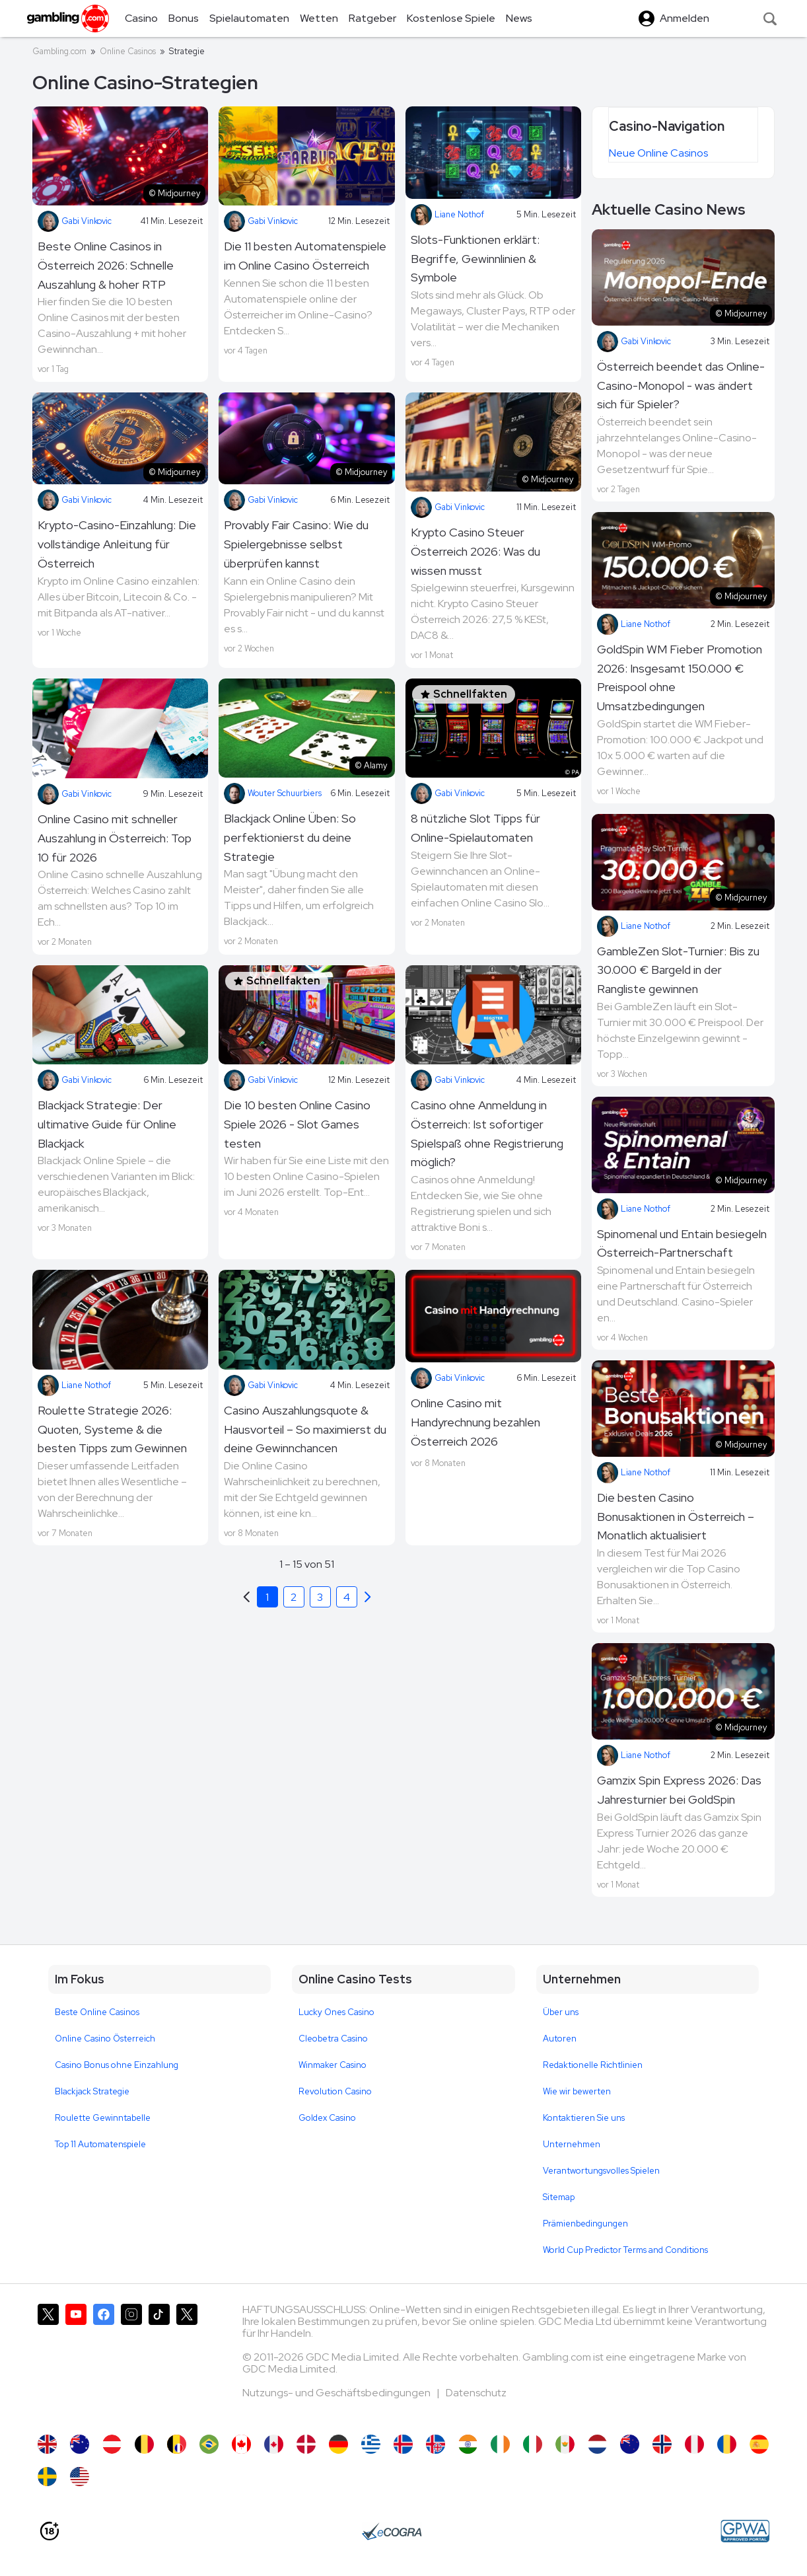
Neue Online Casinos (658, 153)
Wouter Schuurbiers (273, 793)
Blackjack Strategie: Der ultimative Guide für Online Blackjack (107, 1124)
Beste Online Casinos (97, 2012)
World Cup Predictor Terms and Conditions (625, 2250)
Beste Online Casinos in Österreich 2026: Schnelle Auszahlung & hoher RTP (106, 265)
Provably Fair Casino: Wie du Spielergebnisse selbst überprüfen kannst (296, 544)
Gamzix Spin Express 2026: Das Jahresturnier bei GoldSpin (679, 1790)
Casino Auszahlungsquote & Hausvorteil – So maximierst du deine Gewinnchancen (305, 1429)
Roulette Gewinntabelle (103, 2117)
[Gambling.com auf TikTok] (159, 2362)
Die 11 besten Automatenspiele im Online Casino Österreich (305, 256)
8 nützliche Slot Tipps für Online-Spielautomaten (475, 828)
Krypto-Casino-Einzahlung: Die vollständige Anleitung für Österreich (117, 544)
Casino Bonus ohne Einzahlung (116, 2065)
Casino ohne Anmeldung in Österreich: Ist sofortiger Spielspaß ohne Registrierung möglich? (487, 1133)
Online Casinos (128, 51)
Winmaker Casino (332, 2065)
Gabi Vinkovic (75, 221)
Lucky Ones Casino (336, 2012)
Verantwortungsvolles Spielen (601, 2170)
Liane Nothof (447, 214)
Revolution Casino (335, 2091)
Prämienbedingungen (585, 2223)
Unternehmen (571, 2144)
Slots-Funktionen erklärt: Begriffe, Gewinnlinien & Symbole (475, 258)
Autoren (560, 2038)
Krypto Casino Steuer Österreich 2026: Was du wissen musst (475, 551)
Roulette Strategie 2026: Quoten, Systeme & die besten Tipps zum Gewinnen (112, 1429)
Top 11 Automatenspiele (100, 2144)
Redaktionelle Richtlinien (593, 2065)
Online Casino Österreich (105, 2038)
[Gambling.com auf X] (48, 2362)
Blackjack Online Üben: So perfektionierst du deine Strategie (290, 837)
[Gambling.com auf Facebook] (103, 2362)
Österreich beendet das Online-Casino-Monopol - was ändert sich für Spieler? (681, 385)
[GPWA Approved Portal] (744, 2531)
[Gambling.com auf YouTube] (76, 2362)
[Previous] (368, 1597)
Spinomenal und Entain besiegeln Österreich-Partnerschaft (682, 1243)
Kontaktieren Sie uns (584, 2117)
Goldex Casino (327, 2117)
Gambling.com (59, 51)
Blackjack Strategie (92, 2091)
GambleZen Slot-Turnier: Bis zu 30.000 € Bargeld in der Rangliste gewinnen (678, 970)
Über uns (561, 2012)
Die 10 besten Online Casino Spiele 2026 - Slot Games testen (297, 1124)
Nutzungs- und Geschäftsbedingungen (337, 2393)
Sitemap (559, 2197)
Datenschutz (476, 2393)
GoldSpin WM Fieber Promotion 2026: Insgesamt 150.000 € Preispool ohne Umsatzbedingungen (679, 678)
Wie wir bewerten (577, 2091)
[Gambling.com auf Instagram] (131, 2362)
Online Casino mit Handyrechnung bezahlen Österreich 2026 (475, 1422)
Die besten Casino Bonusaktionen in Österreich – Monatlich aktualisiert (675, 1516)
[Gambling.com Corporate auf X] (186, 2362)
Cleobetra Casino (333, 2038)
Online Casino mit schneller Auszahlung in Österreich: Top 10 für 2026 (115, 838)
